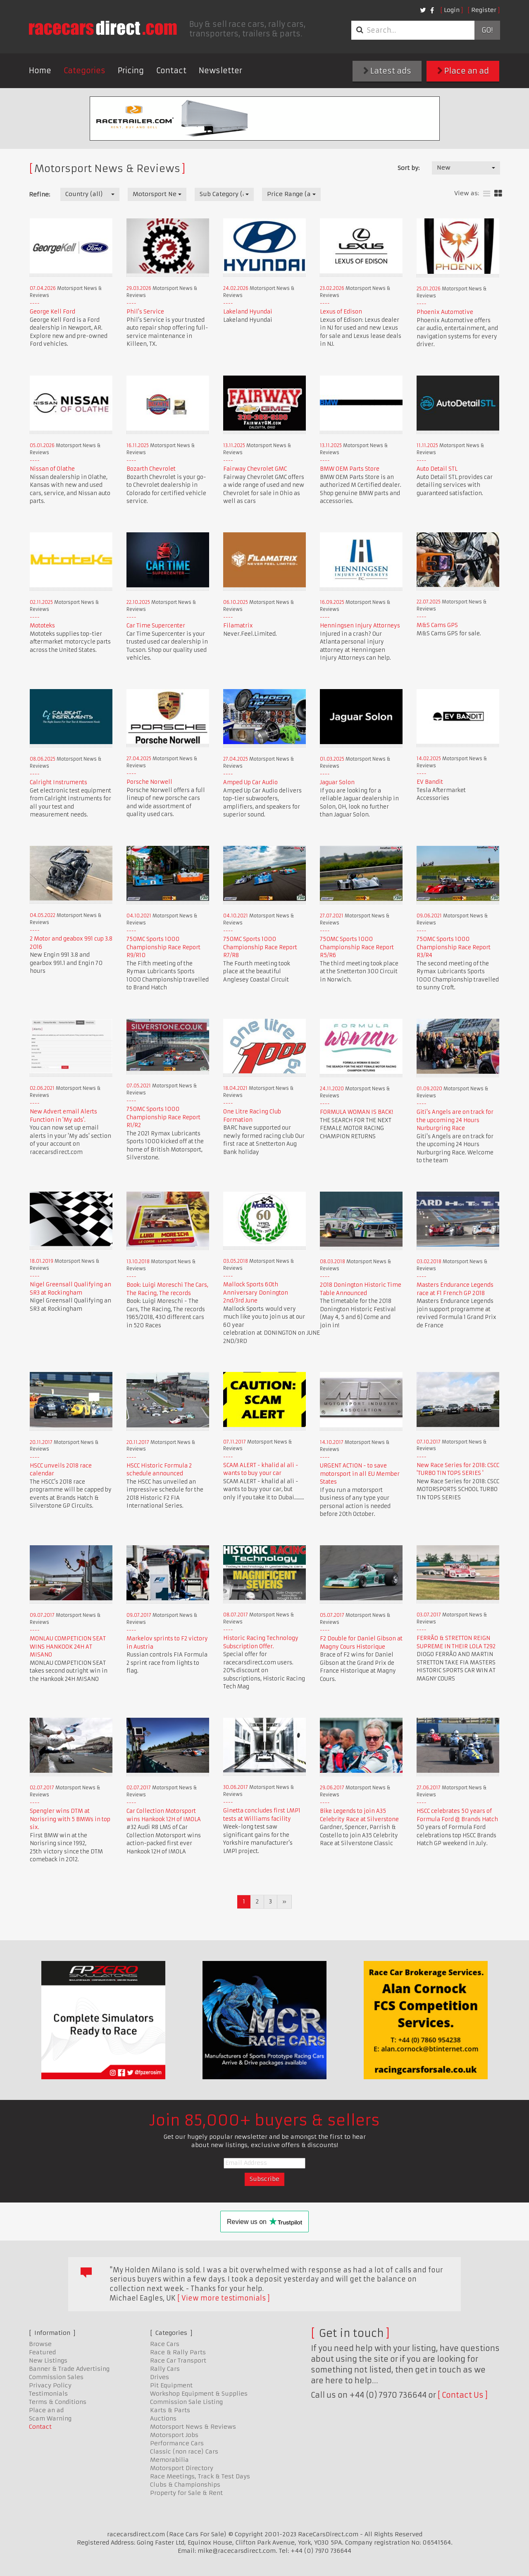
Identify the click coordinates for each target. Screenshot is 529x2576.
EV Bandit (430, 781)
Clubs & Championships (185, 2484)
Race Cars (164, 2344)
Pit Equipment (171, 2385)
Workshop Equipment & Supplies (199, 2393)
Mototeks (42, 625)
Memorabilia (169, 2459)
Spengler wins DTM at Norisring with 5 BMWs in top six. (70, 1819)
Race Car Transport (178, 2360)
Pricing (131, 70)
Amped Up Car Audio (250, 782)
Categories (84, 70)
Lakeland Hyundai (247, 311)
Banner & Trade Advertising (69, 2369)
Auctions (163, 2418)
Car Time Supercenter (155, 625)
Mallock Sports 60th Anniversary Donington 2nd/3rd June (255, 1292)
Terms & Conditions (57, 2402)
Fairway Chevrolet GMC (255, 468)
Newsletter (220, 70)
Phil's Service (145, 311)
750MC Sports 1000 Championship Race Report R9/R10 (163, 947)
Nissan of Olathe (52, 468)
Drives (159, 2377)
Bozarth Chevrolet (151, 468)
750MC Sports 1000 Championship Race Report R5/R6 (357, 947)
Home (40, 70)
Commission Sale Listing (186, 2402)
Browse (40, 2344)
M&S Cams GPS (437, 625)
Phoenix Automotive (445, 312)
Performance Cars (177, 2443)
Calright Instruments (58, 782)
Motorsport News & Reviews (193, 2426)
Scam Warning (50, 2418)
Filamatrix (238, 625)
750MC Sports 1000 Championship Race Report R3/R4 (454, 947)
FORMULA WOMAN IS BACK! (356, 1112)
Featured (42, 2352)
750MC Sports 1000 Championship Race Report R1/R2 (163, 1117)
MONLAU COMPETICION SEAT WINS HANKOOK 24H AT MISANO (68, 1646)
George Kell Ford (52, 311)
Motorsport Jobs (174, 2435)
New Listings (48, 2360)
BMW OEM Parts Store (349, 468)
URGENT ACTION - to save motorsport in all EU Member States (360, 1473)
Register (483, 10)
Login (452, 10)
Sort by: (408, 168)
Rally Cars (165, 2369)
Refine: (39, 194)
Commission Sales (56, 2377)
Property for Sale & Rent (186, 2493)
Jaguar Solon (337, 782)
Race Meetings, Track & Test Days (200, 2476)
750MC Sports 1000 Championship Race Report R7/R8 (260, 947)
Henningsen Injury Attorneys (360, 625)
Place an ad (463, 71)
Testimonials (48, 2393)
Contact (171, 70)
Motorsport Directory (181, 2468)
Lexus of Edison (341, 311)
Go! (487, 30)
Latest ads (387, 71)
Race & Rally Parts (178, 2352)
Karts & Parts (170, 2410)
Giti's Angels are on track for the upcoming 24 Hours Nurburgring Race (455, 1120)
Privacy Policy (50, 2385)
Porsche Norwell (149, 781)
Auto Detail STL (437, 468)
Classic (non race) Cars (184, 2451)
